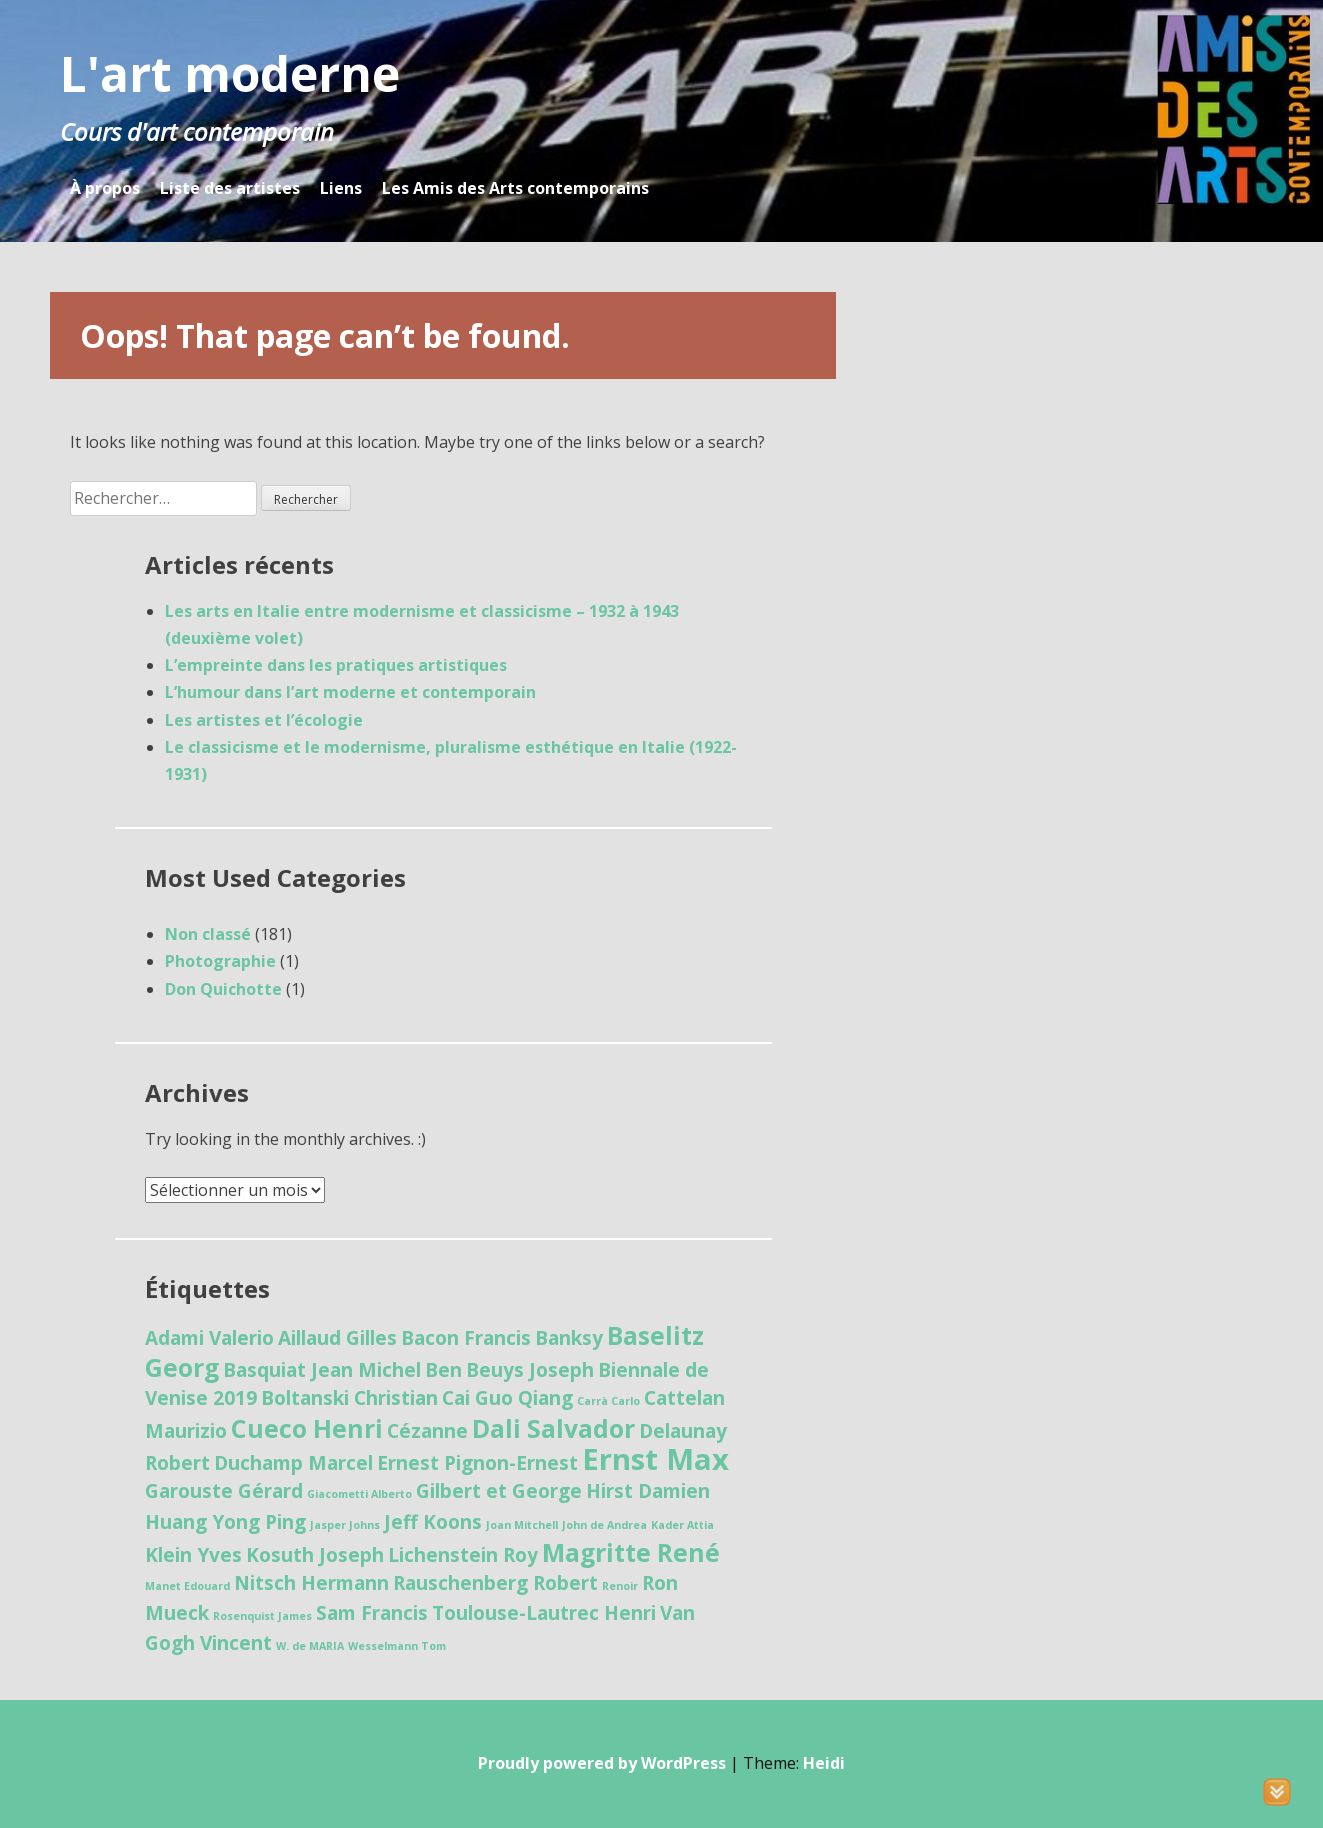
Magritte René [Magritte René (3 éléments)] (631, 1552)
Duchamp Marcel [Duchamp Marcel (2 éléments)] (293, 1463)
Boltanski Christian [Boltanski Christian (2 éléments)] (349, 1398)
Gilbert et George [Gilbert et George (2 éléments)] (499, 1491)
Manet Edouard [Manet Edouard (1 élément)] (187, 1586)
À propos (105, 188)
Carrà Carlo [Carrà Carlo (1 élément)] (608, 1401)
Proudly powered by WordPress (602, 1763)
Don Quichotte (223, 989)
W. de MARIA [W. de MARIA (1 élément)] (310, 1646)
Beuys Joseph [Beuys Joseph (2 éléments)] (530, 1370)
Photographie (220, 961)
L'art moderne (230, 73)
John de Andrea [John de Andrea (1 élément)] (604, 1525)
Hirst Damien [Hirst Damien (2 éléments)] (648, 1491)
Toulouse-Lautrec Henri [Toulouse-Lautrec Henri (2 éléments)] (544, 1613)
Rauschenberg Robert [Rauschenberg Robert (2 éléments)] (495, 1583)
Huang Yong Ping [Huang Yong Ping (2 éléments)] (225, 1522)
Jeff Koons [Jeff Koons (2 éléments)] (433, 1522)
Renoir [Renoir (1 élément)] (620, 1586)
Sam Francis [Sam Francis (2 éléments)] (372, 1613)
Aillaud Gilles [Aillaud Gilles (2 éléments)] (337, 1338)
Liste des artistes (230, 188)
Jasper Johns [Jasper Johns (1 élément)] (345, 1525)
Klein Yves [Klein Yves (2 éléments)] (193, 1555)
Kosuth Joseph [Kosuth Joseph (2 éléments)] (315, 1555)
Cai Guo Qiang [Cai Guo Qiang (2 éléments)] (507, 1398)
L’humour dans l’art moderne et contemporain (350, 692)
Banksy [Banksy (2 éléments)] (569, 1338)
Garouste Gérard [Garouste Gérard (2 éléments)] (224, 1491)
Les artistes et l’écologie (264, 720)
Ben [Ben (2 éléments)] (443, 1370)
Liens (341, 188)
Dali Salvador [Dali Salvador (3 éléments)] (553, 1428)
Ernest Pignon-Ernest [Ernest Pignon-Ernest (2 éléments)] (477, 1463)
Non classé (208, 934)
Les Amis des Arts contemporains (515, 188)
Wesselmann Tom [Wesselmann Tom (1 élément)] (397, 1646)
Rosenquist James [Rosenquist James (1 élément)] (262, 1616)
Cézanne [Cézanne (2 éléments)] (427, 1431)
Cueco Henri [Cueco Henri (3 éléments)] (307, 1428)
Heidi (824, 1763)
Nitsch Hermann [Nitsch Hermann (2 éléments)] (311, 1583)
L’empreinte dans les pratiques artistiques (336, 665)
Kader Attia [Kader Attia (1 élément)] (682, 1525)
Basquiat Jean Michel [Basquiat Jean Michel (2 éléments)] (322, 1370)
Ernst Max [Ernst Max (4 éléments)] (655, 1459)
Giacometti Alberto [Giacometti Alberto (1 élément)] (359, 1494)
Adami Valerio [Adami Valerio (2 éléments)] (209, 1338)
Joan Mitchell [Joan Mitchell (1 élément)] (522, 1525)
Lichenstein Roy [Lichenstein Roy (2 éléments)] (463, 1555)
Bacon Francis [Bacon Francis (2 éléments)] (466, 1338)
